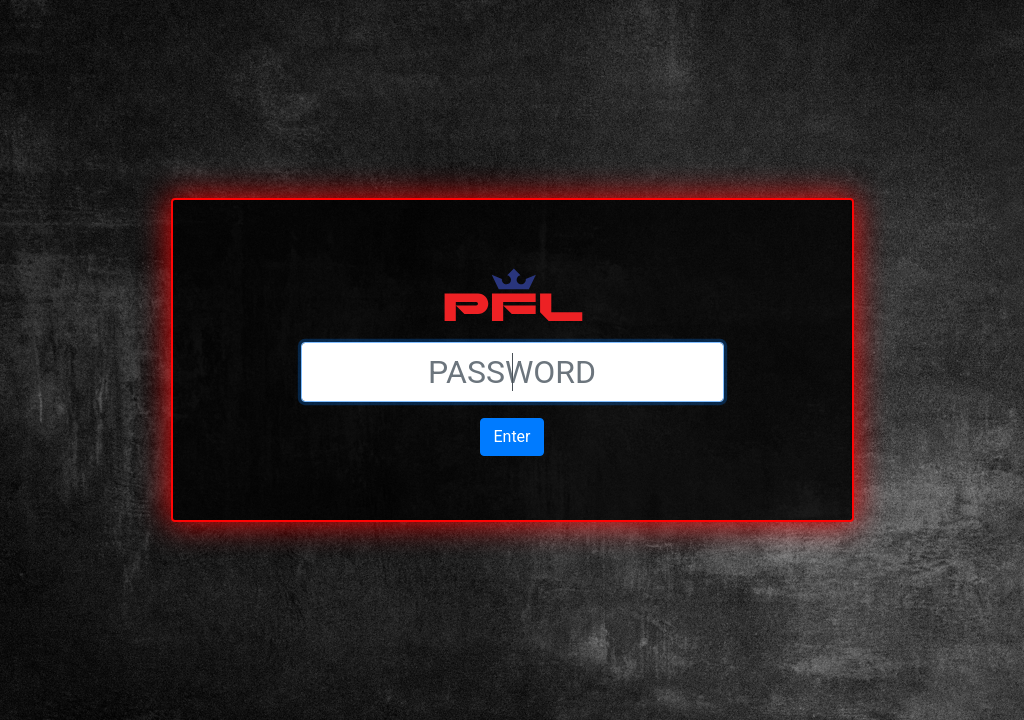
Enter (511, 436)
